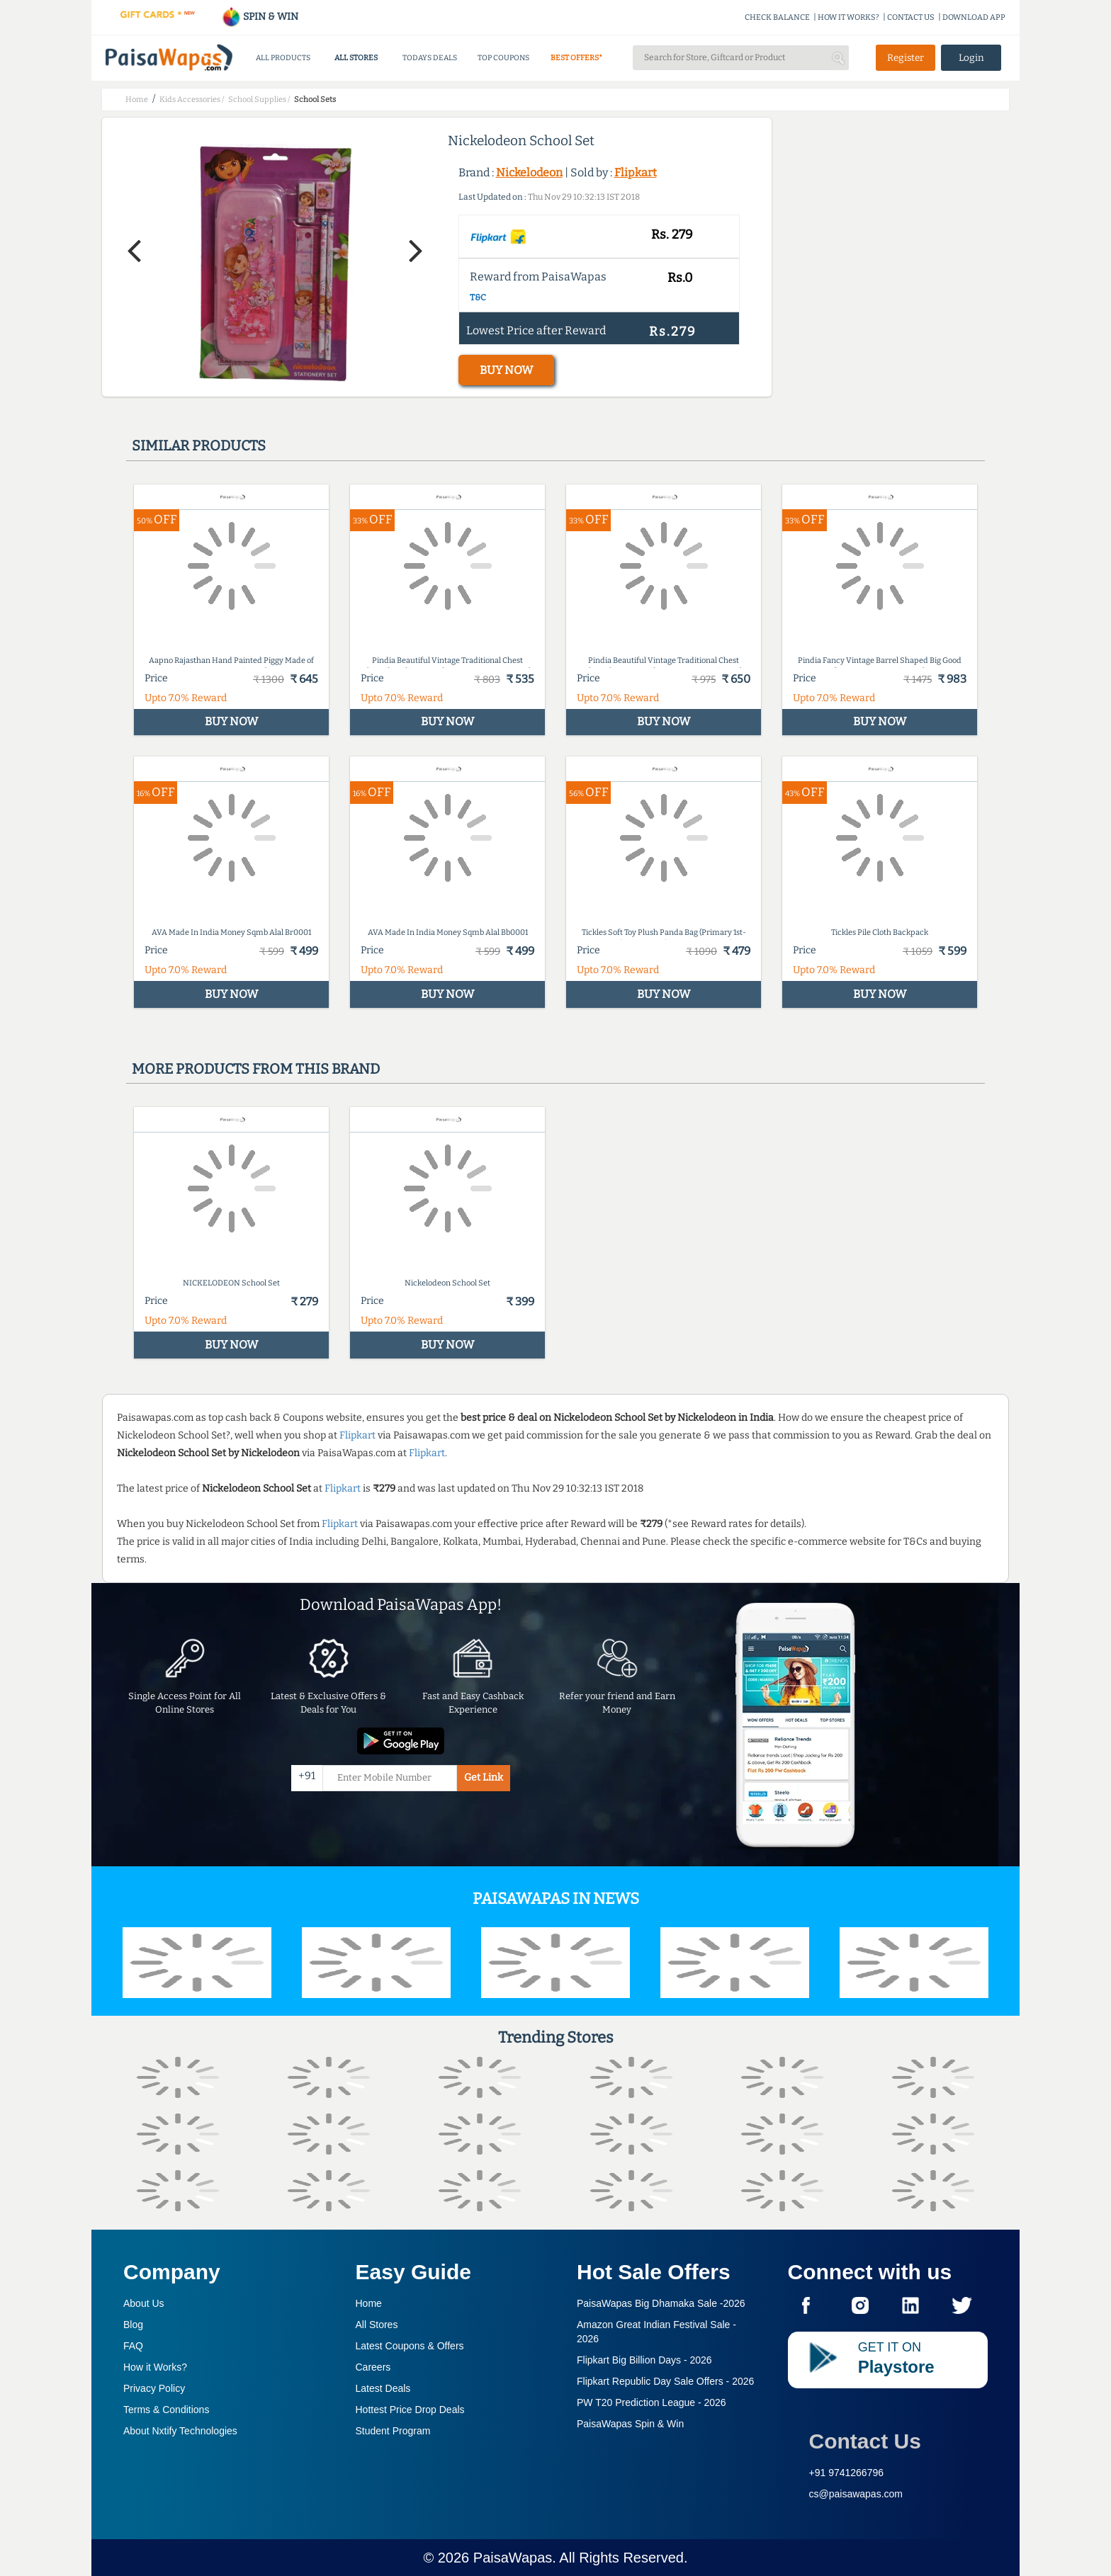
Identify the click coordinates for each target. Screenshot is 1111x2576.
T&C (478, 297)
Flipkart (635, 172)
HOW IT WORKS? (848, 17)
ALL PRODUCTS (283, 57)
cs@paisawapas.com (856, 2494)
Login (971, 58)
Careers (373, 2367)
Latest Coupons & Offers (410, 2345)
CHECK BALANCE (777, 17)
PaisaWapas (513, 2557)
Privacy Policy (154, 2388)
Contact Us (865, 2441)
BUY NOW (506, 370)
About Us (143, 2303)
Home (369, 2303)
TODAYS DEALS (429, 57)
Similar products (199, 445)
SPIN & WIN (259, 17)
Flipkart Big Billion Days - (644, 2360)
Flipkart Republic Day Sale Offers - (665, 2381)
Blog (133, 2324)
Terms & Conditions (166, 2409)
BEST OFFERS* (576, 57)
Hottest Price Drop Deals (410, 2409)
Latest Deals (383, 2388)
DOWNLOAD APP (973, 17)
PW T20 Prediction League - (651, 2402)
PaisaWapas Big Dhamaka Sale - (661, 2303)
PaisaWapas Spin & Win (630, 2423)
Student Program (393, 2430)
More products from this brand (256, 1068)
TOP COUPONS (503, 57)
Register (905, 58)
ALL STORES (356, 57)
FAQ (133, 2345)
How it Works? (155, 2367)
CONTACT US (911, 17)
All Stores (377, 2324)
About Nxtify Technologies (180, 2430)
